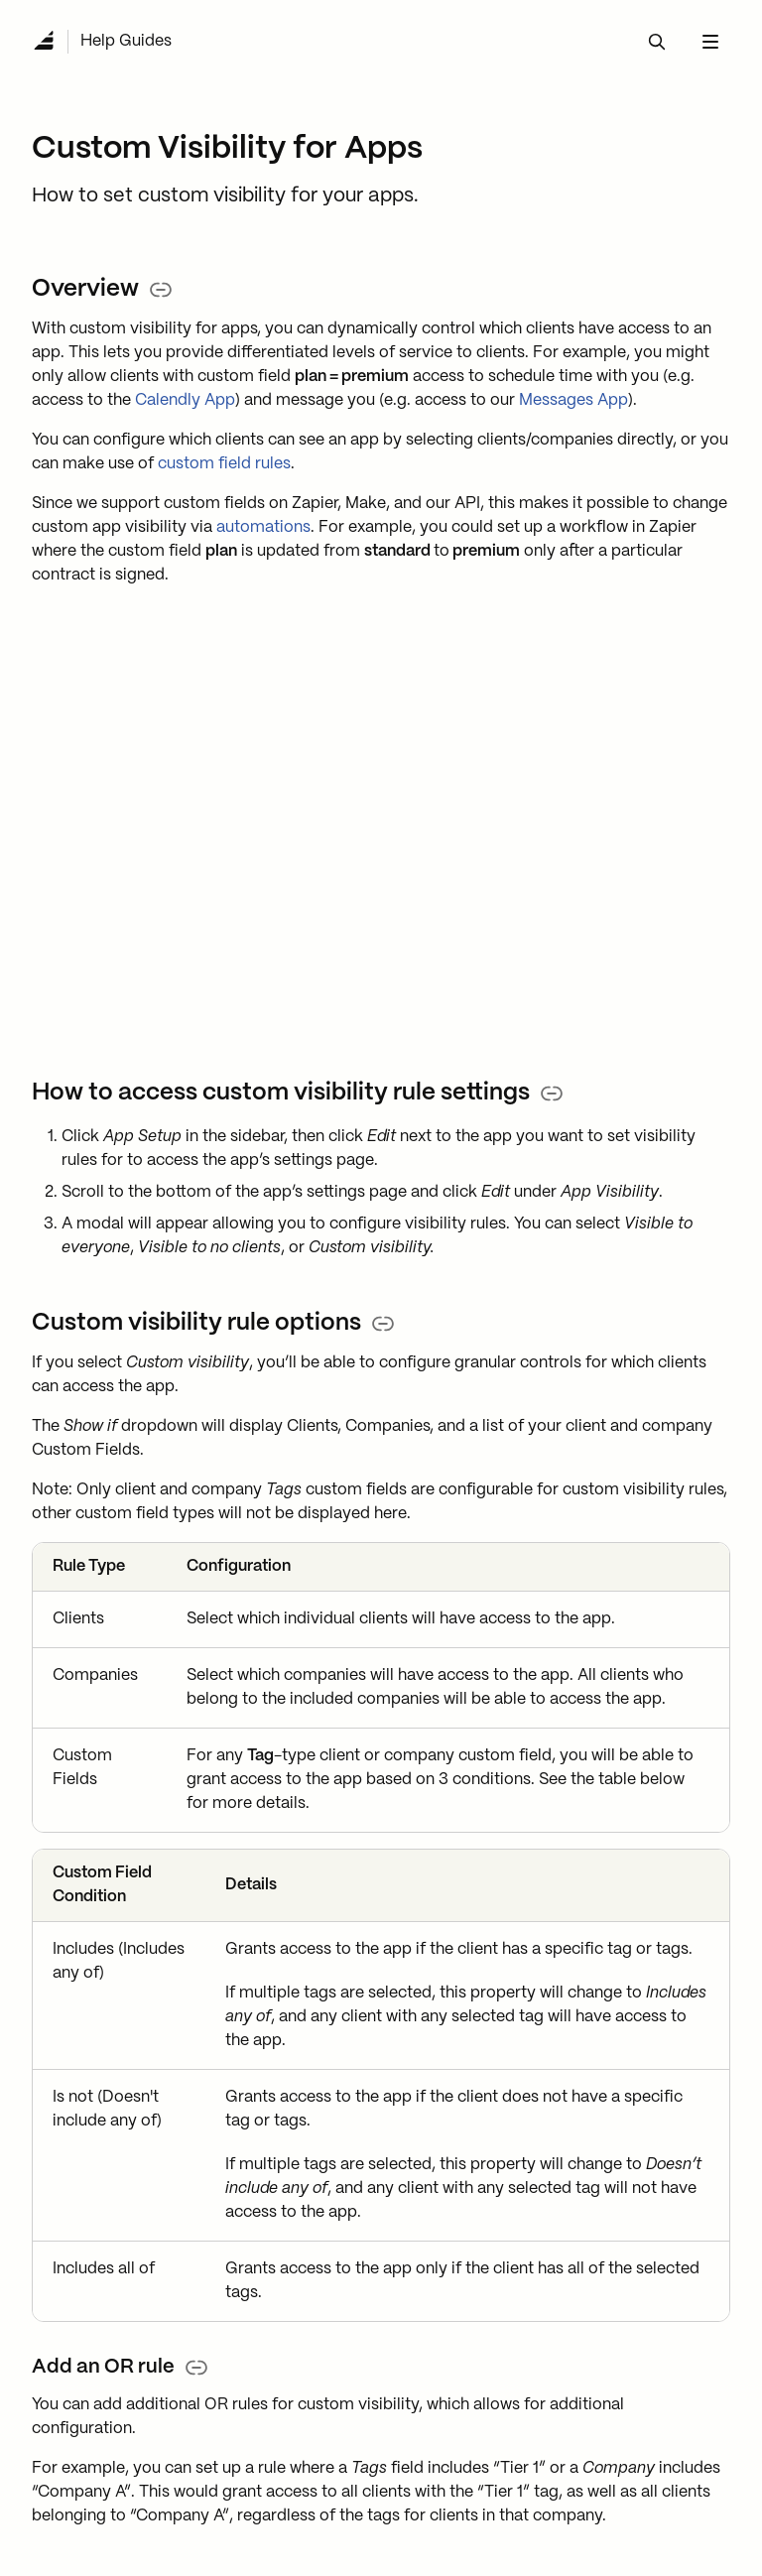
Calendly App (185, 400)
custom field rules (224, 463)
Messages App (573, 400)
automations (263, 527)
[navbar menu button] (710, 42)
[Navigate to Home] (44, 42)
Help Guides (126, 41)
